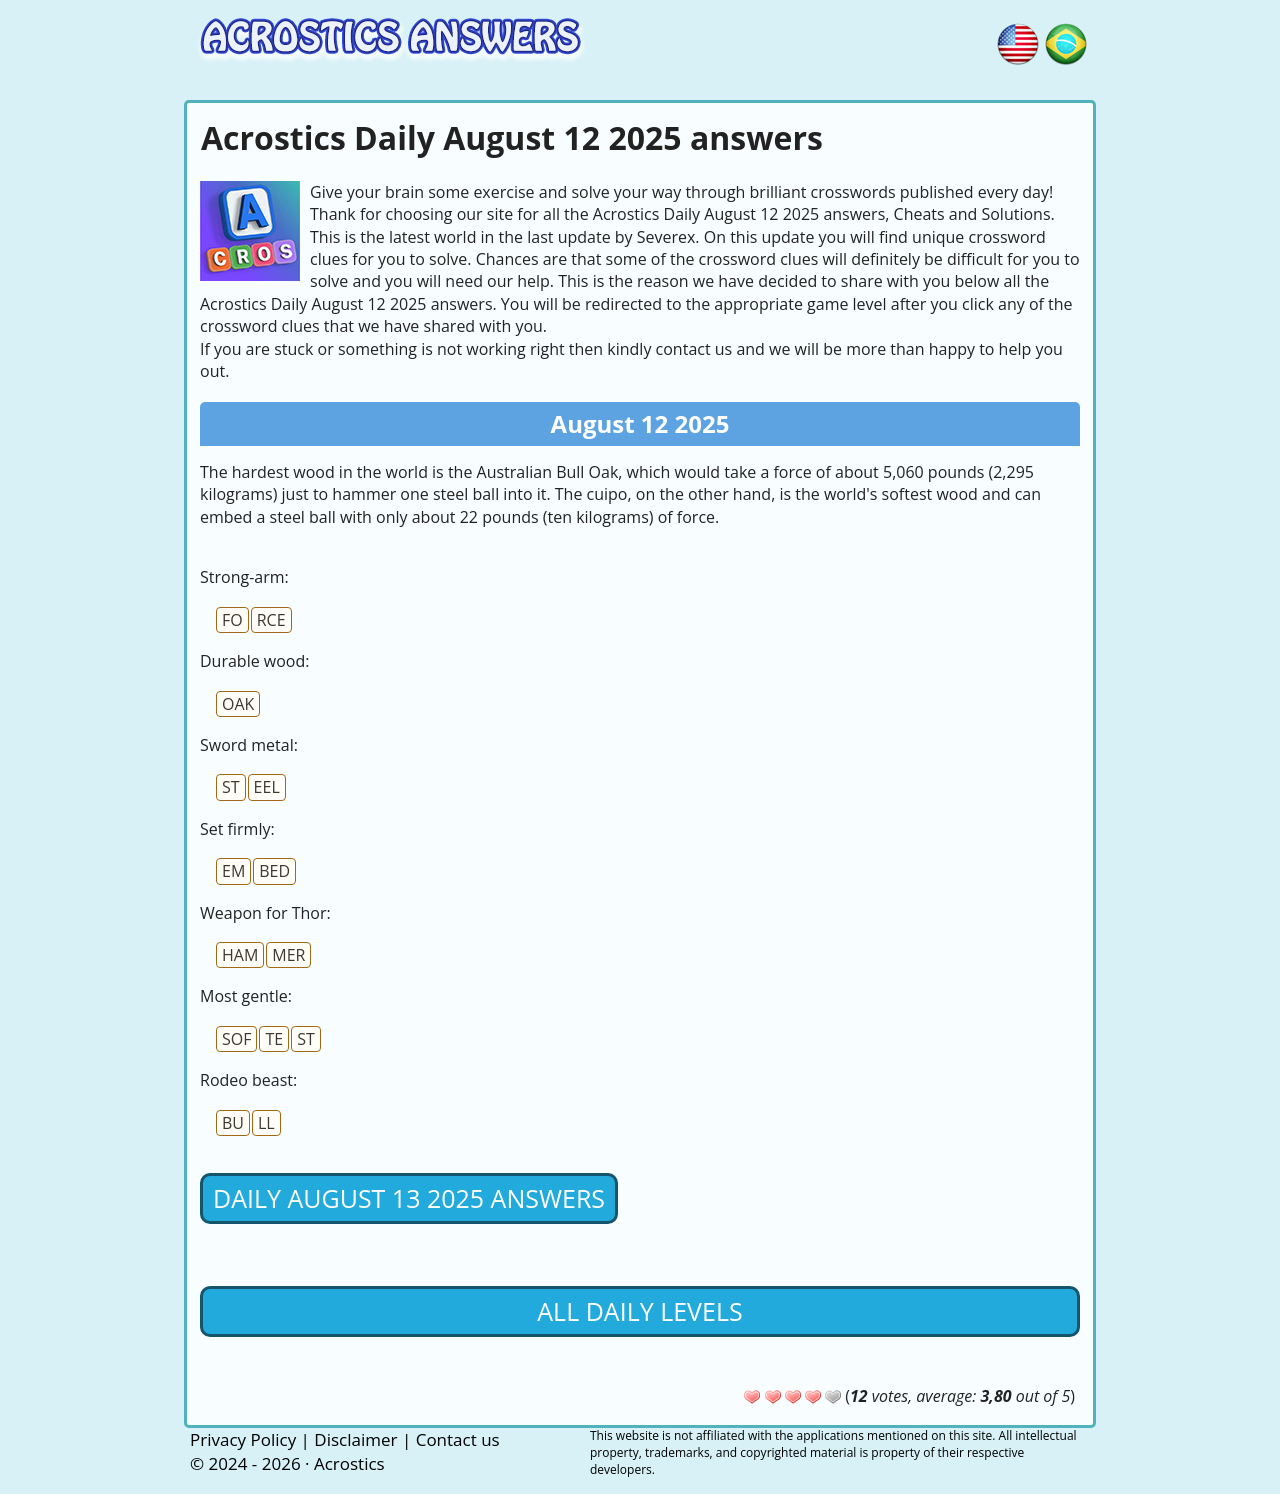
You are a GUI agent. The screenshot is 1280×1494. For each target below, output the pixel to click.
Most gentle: (246, 996)
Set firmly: (237, 829)
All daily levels (639, 1311)
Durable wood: (254, 661)
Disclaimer (355, 1439)
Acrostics (349, 1463)
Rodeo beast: (248, 1080)
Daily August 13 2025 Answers (409, 1198)
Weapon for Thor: (265, 913)
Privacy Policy (243, 1439)
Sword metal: (249, 745)
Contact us (458, 1439)
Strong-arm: (244, 577)
